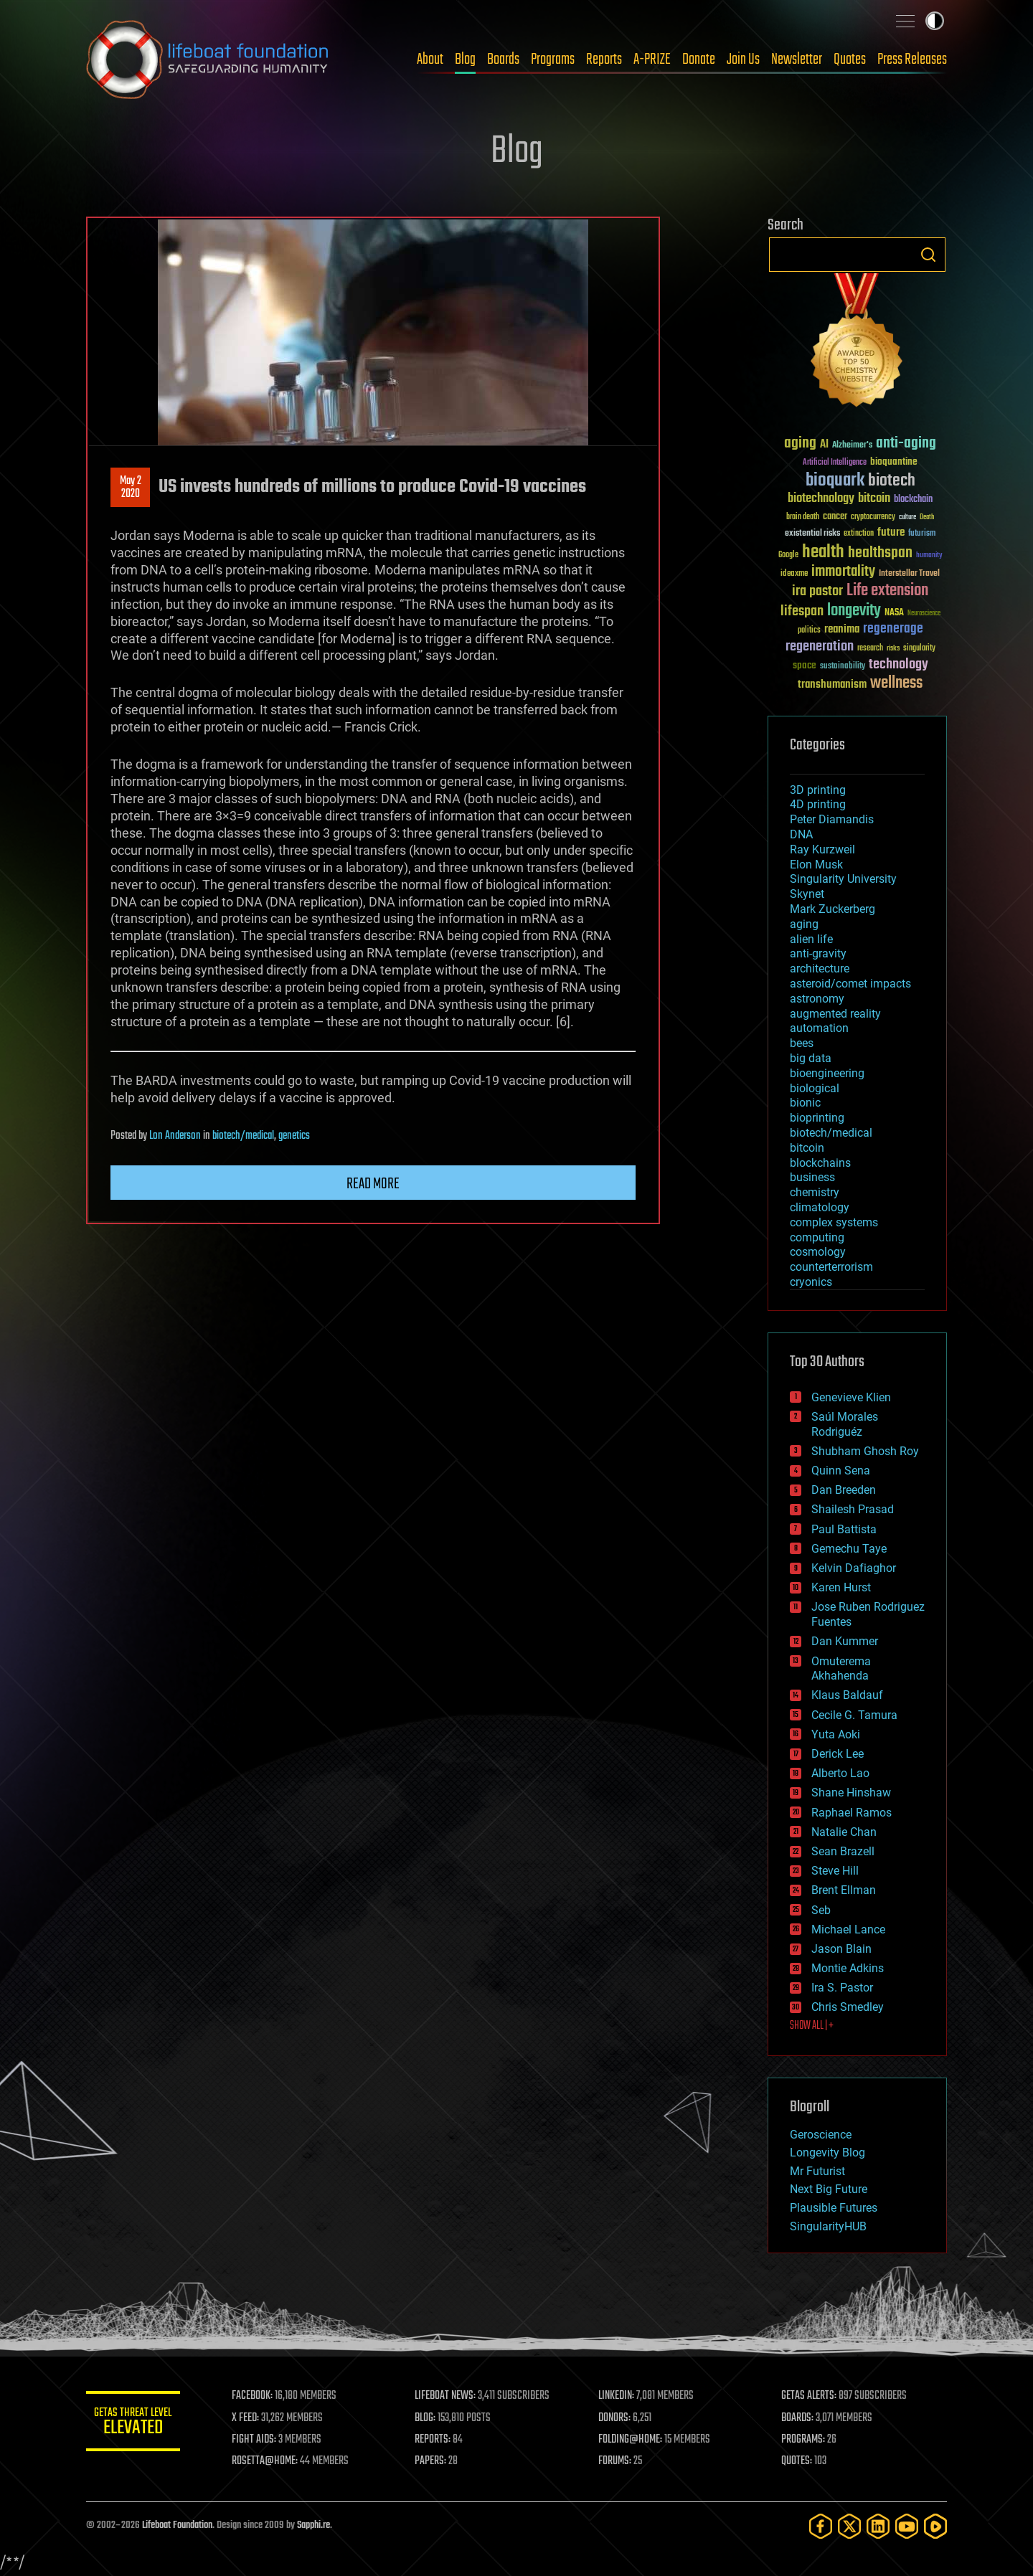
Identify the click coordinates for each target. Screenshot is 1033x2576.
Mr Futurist (817, 2171)
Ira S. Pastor (842, 1987)
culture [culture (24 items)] (907, 517)
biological (814, 1088)
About (430, 59)
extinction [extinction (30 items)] (859, 534)
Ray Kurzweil (822, 849)
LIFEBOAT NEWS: (450, 2396)
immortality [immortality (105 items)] (843, 571)
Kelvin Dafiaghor (853, 1568)
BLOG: (430, 2418)
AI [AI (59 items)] (824, 445)
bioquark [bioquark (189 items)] (835, 480)
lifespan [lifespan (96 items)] (802, 611)
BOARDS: (799, 2418)
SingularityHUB (828, 2226)
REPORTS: (438, 2439)
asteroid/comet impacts (850, 983)
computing (817, 1237)
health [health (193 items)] (823, 552)
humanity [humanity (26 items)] (929, 555)
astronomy (817, 998)
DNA (801, 834)
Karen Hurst (841, 1587)
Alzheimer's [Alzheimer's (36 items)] (852, 445)
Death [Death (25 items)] (927, 517)
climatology (819, 1207)
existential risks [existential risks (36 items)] (812, 534)
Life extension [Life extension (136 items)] (887, 591)
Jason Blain (841, 1949)
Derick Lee (837, 1754)
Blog (465, 59)
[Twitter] (849, 2526)
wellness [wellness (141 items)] (896, 683)
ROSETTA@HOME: (271, 2461)
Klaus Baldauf (847, 1695)
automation (819, 1028)
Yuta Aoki (835, 1734)
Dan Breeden (843, 1490)
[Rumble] (935, 2526)
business (812, 1177)
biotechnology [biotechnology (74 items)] (821, 498)
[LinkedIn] (878, 2526)
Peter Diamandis (832, 819)
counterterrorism (831, 1267)
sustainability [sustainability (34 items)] (842, 667)
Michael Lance (848, 1929)
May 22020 (130, 488)
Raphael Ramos (851, 1812)
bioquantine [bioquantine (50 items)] (894, 461)
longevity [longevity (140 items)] (854, 611)
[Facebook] (820, 2526)
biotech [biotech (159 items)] (891, 481)
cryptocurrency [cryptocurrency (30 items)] (873, 517)
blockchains (820, 1163)
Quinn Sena (840, 1470)
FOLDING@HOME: (634, 2439)
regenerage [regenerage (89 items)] (893, 629)
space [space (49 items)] (804, 665)
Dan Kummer (844, 1641)
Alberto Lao (840, 1773)
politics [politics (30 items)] (809, 630)
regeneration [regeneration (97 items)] (820, 646)
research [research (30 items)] (870, 648)
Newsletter (796, 59)
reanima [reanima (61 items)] (841, 629)
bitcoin (807, 1148)
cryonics (811, 1282)
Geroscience (821, 2134)
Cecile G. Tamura (854, 1715)
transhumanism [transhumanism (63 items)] (832, 684)
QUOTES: (798, 2461)
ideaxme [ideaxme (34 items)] (794, 574)
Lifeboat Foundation (177, 2525)
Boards (503, 59)
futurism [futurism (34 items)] (921, 534)
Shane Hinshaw (851, 1792)
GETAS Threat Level (136, 2423)
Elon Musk (816, 864)
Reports (604, 59)
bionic (805, 1102)
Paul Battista (844, 1529)
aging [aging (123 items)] (800, 444)
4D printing (818, 804)
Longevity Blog (827, 2152)
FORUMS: (618, 2461)
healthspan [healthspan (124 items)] (880, 553)
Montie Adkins (847, 1968)
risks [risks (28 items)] (893, 648)
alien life (811, 939)
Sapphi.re (313, 2525)
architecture (819, 968)
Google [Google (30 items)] (788, 555)
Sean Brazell (842, 1851)
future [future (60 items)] (891, 532)
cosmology (818, 1252)
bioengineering (827, 1073)
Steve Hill (835, 1870)
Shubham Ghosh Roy (865, 1451)
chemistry (814, 1192)
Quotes (850, 59)
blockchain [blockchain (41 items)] (913, 500)
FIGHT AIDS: (260, 2439)
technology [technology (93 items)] (898, 665)
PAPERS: (435, 2461)
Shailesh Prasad (852, 1509)
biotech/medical (243, 1136)
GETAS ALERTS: (811, 2396)
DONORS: (618, 2418)
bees (801, 1043)
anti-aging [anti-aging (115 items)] (906, 444)
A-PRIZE (652, 59)
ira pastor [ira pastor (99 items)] (817, 591)
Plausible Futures (833, 2208)
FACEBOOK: (258, 2396)
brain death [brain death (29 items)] (802, 517)
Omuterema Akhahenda (841, 1668)
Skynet (807, 894)
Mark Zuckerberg (832, 909)
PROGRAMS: (805, 2439)
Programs (553, 59)
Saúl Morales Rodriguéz (844, 1424)
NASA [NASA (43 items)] (894, 613)
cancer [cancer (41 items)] (835, 517)
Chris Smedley (847, 2007)
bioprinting (817, 1117)
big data (810, 1058)
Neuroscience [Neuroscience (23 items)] (923, 614)
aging (804, 924)
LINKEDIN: (620, 2396)
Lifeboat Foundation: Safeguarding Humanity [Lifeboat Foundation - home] (208, 59)
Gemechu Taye (849, 1548)
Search (928, 254)
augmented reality (835, 1014)
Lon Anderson (175, 1136)
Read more (373, 1184)
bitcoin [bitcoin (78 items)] (874, 498)
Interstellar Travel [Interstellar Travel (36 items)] (909, 574)
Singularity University (843, 879)
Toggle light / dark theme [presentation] (934, 20)
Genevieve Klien (851, 1397)
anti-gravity (818, 953)
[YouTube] (906, 2526)
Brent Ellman (843, 1890)
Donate (698, 59)
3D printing (818, 790)
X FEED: (251, 2418)
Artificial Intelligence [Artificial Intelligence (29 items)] (835, 463)
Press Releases (912, 59)
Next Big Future (828, 2189)
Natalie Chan (844, 1832)
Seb (821, 1910)
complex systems (834, 1222)
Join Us (743, 59)
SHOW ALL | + (812, 2026)
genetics (294, 1136)
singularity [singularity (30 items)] (919, 648)
